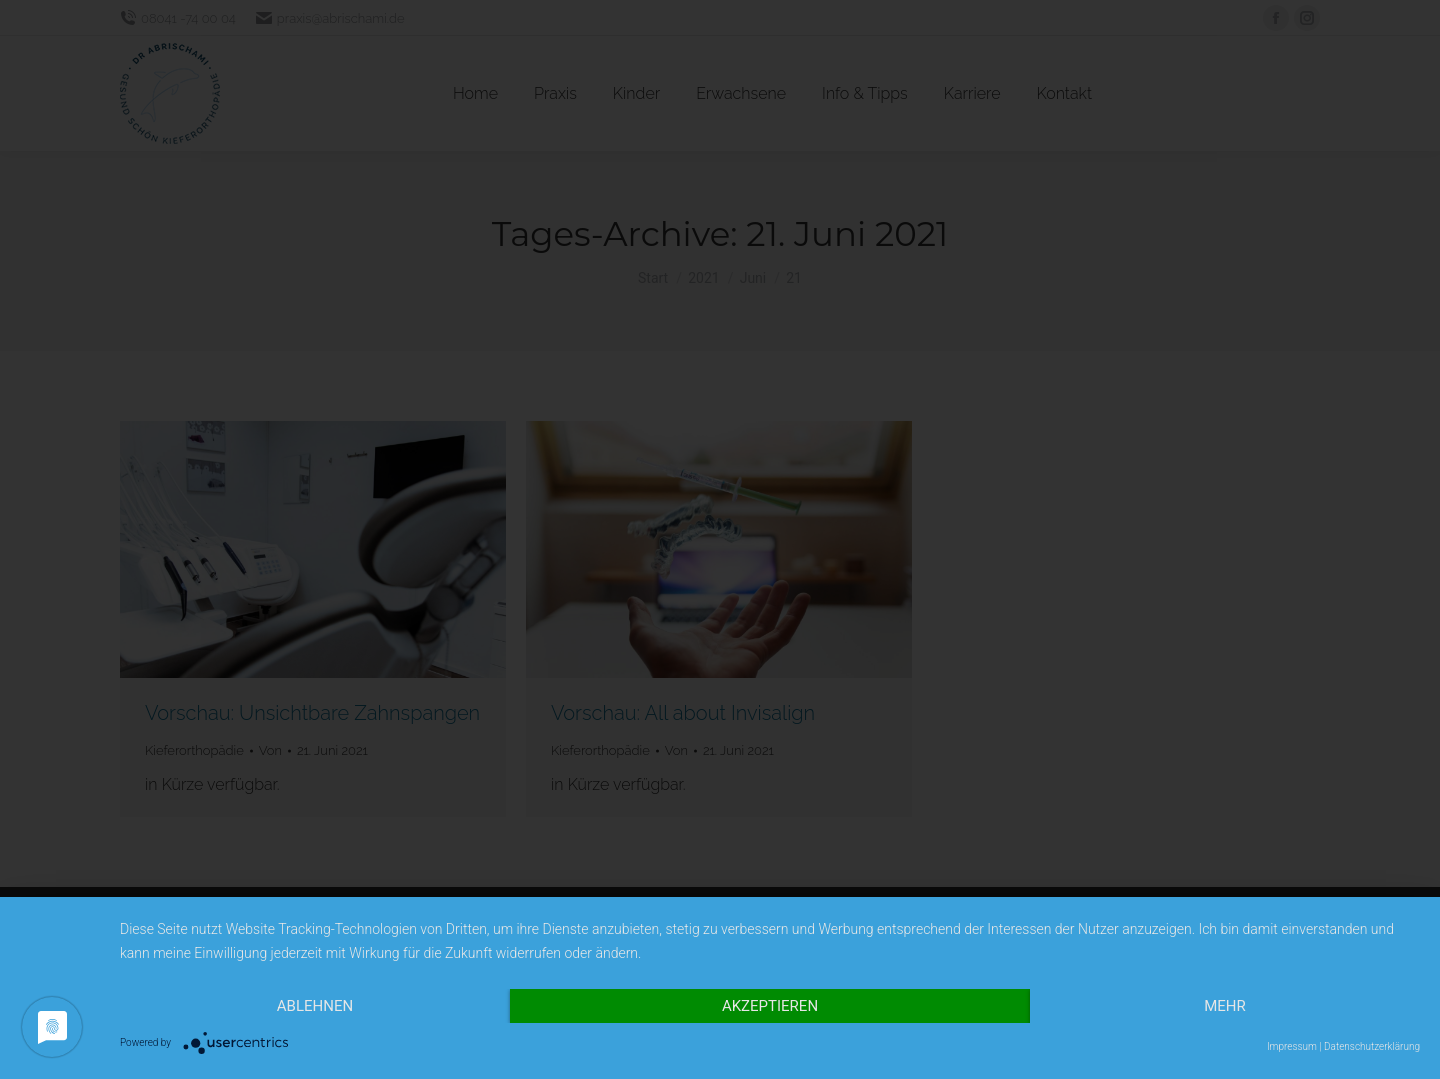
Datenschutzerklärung (1372, 1046)
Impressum (1292, 1046)
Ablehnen (315, 1006)
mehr (1225, 1006)
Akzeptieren (770, 1006)
